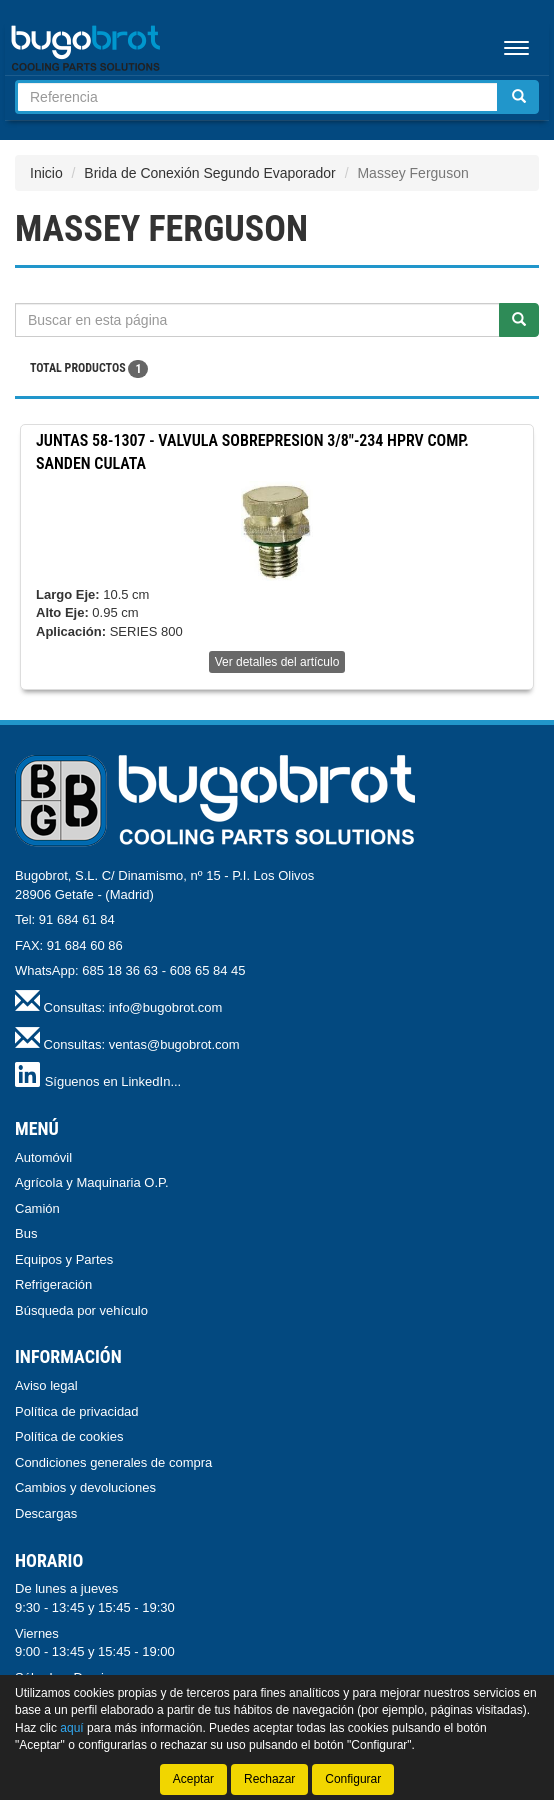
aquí (71, 1727)
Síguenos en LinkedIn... (113, 1081)
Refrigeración (53, 1284)
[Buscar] (519, 97)
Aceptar (193, 1779)
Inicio (46, 173)
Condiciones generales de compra (113, 1462)
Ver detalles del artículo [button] (277, 662)
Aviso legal (46, 1385)
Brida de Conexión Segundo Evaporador (209, 173)
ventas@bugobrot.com (174, 1044)
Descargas (46, 1513)
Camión (37, 1208)
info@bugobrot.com (166, 1007)
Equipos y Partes (64, 1259)
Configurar (353, 1779)
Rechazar (269, 1779)
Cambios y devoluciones (85, 1487)
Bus (26, 1233)
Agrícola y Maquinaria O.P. (92, 1182)
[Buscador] (257, 97)
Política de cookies (69, 1436)
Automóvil (43, 1157)
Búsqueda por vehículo (81, 1310)
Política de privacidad (77, 1411)
